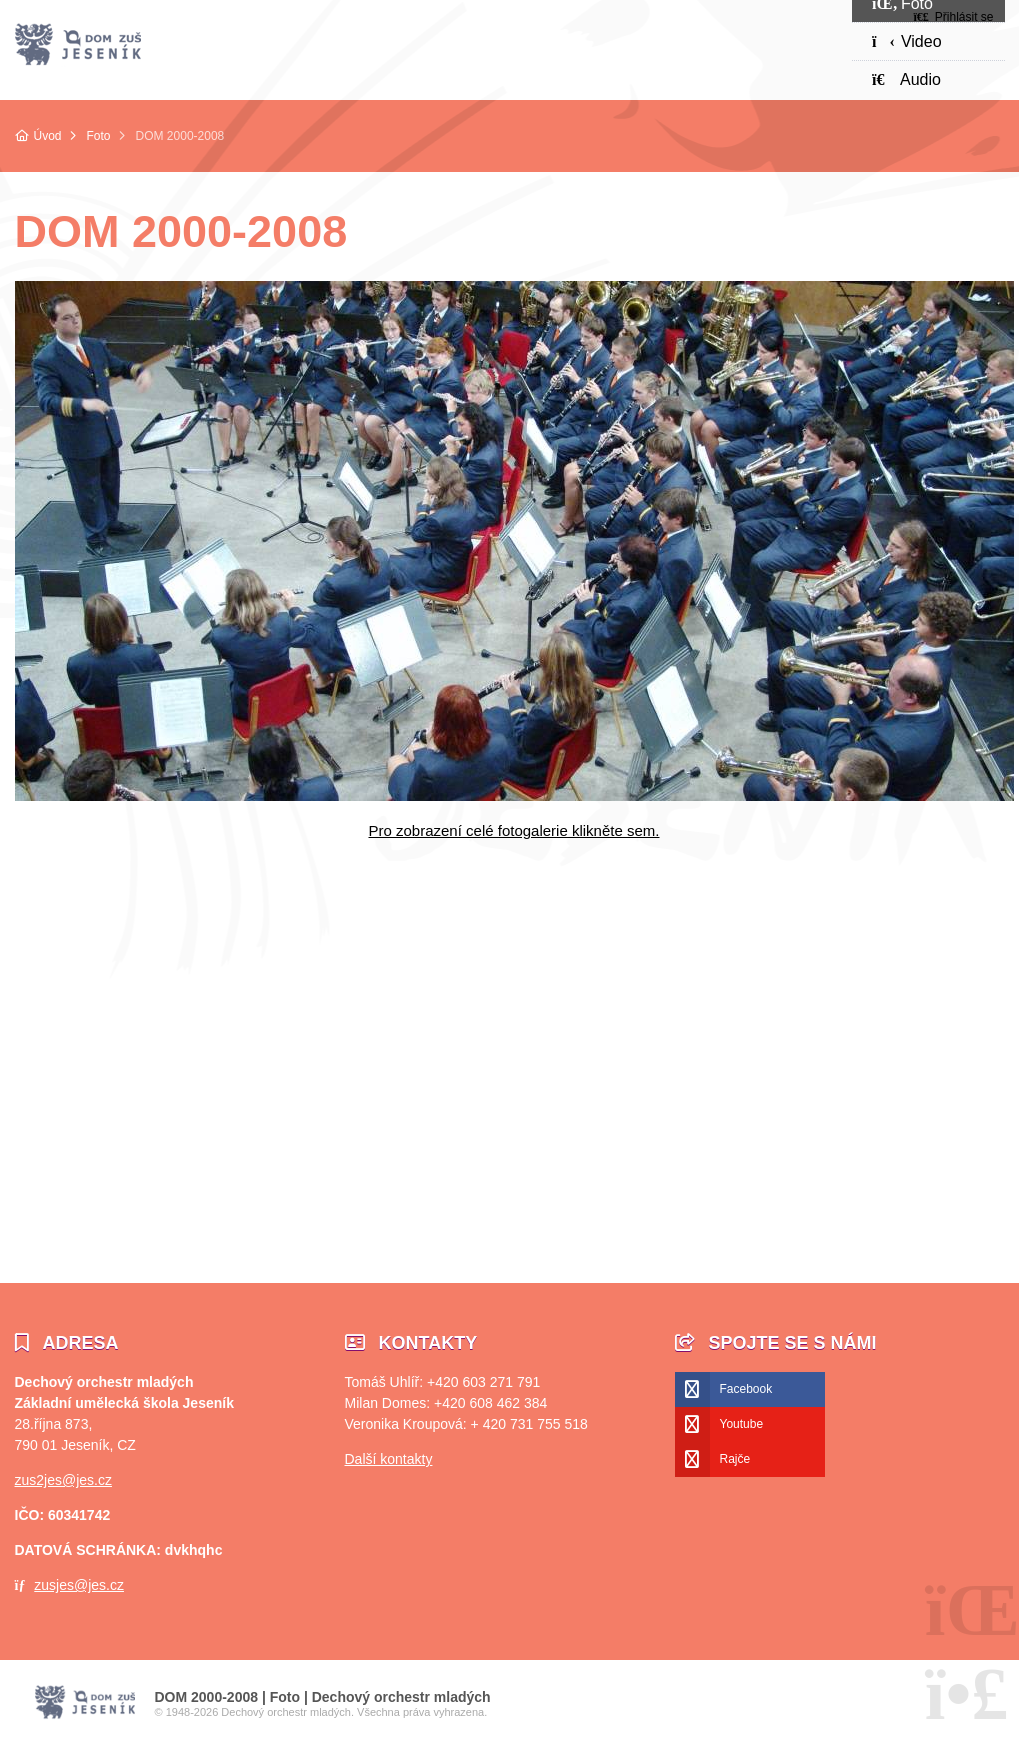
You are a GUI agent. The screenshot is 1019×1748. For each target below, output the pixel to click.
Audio (906, 79)
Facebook (746, 1389)
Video (907, 41)
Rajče (735, 1459)
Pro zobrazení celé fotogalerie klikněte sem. (514, 830)
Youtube (742, 1424)
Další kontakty (389, 1459)
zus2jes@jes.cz (63, 1480)
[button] (953, 16)
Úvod (78, 45)
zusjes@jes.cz (79, 1585)
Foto (99, 136)
